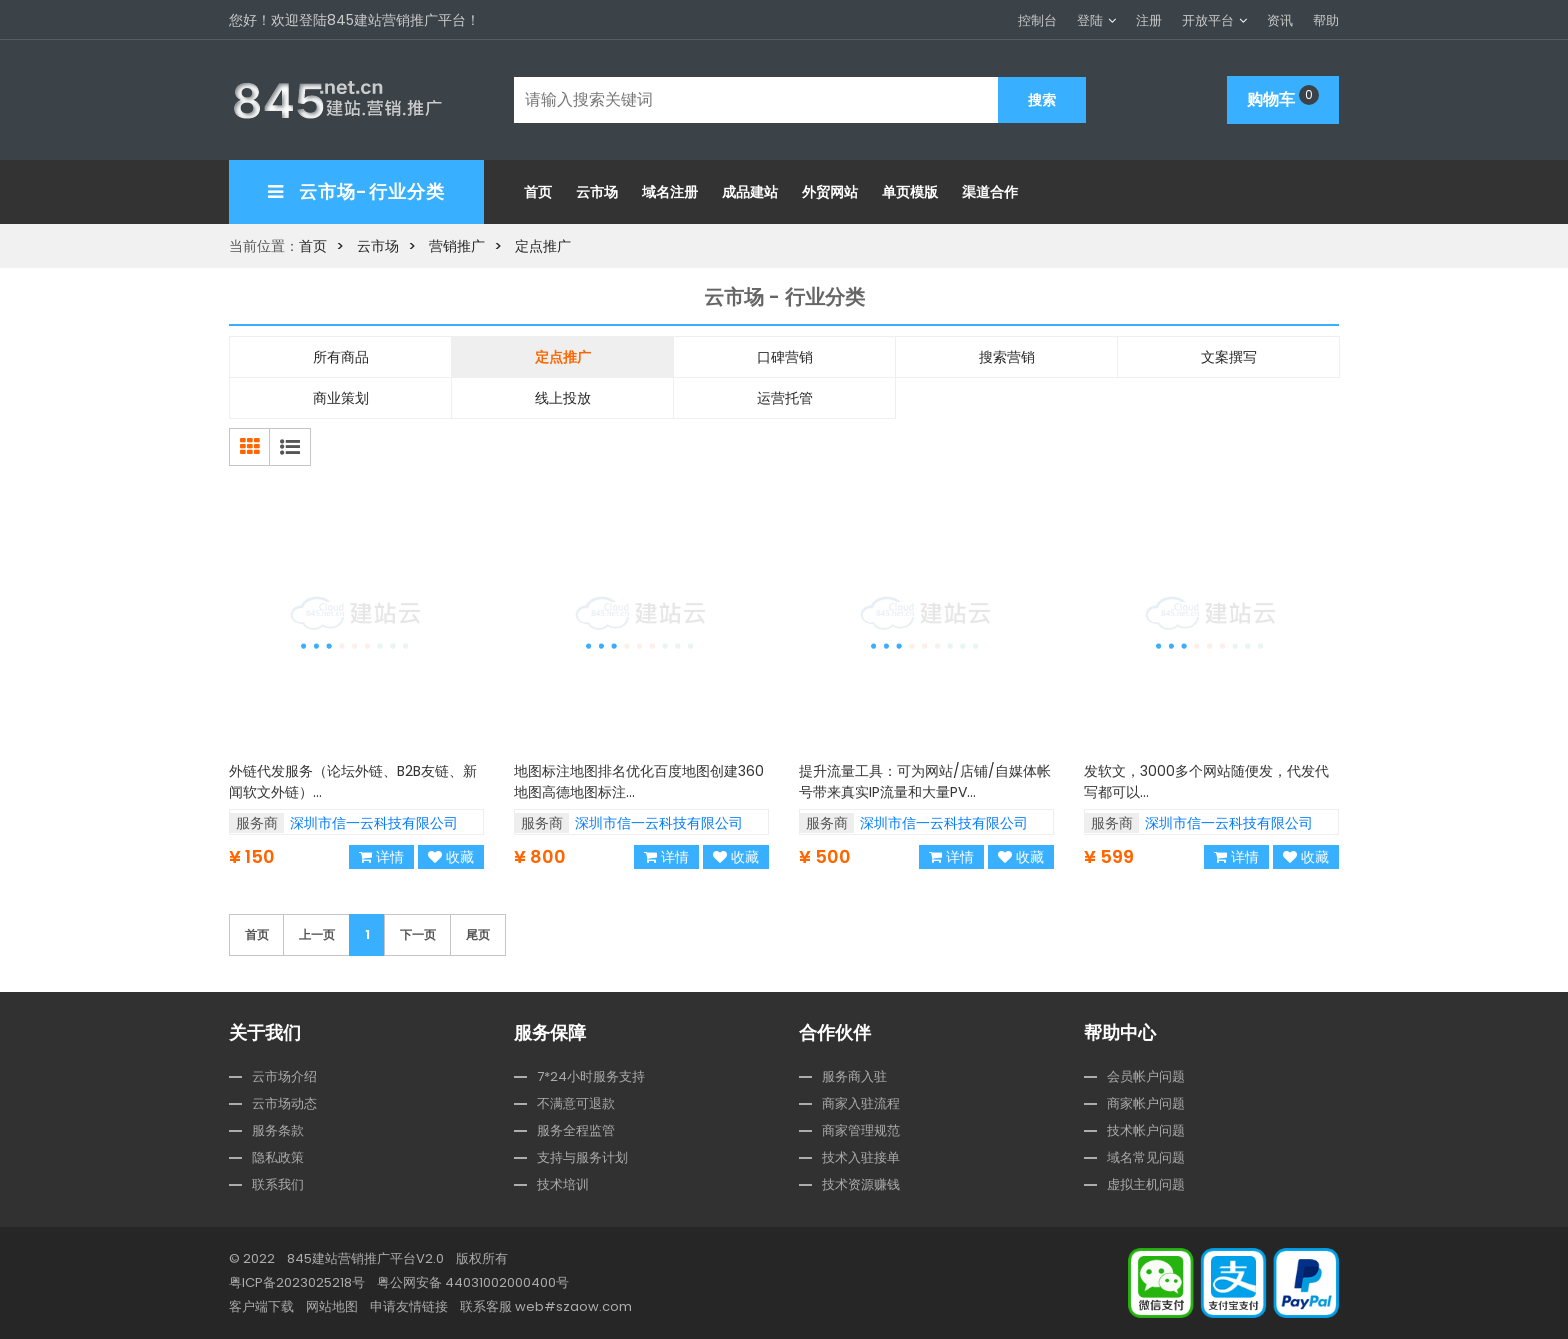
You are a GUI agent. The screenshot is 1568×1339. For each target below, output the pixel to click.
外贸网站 (830, 192)
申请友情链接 (409, 1306)
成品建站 (750, 192)
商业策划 (341, 398)
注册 (1149, 20)
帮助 (1326, 20)
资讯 (1280, 20)
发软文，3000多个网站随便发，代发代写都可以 (1210, 802)
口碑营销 (785, 357)
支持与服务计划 (582, 1157)
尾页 (478, 934)
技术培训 (563, 1184)
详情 (381, 857)
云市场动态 (284, 1103)
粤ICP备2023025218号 (297, 1282)
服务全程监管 (576, 1130)
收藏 (451, 857)
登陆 (1090, 20)
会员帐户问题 (1146, 1076)
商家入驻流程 (861, 1103)
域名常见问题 (1146, 1157)
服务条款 (278, 1130)
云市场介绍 (284, 1076)
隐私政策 (278, 1157)
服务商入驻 (854, 1076)
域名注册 (670, 192)
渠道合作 (990, 192)
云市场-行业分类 (356, 191)
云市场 (597, 192)
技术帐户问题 (1146, 1130)
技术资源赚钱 (861, 1184)
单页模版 (910, 192)
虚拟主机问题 (1146, 1184)
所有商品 (341, 357)
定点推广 (543, 246)
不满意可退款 (576, 1103)
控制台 (1037, 20)
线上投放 (563, 398)
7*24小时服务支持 (591, 1076)
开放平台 (1208, 20)
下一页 (418, 934)
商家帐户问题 (1146, 1103)
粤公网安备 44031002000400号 (473, 1282)
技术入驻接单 (861, 1157)
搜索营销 (1007, 357)
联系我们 (278, 1184)
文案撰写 (1229, 357)
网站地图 (332, 1306)
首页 (538, 192)
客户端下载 (261, 1306)
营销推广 (457, 246)
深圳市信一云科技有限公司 (374, 823)
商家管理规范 (861, 1130)
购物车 (1283, 98)
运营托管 (785, 398)
